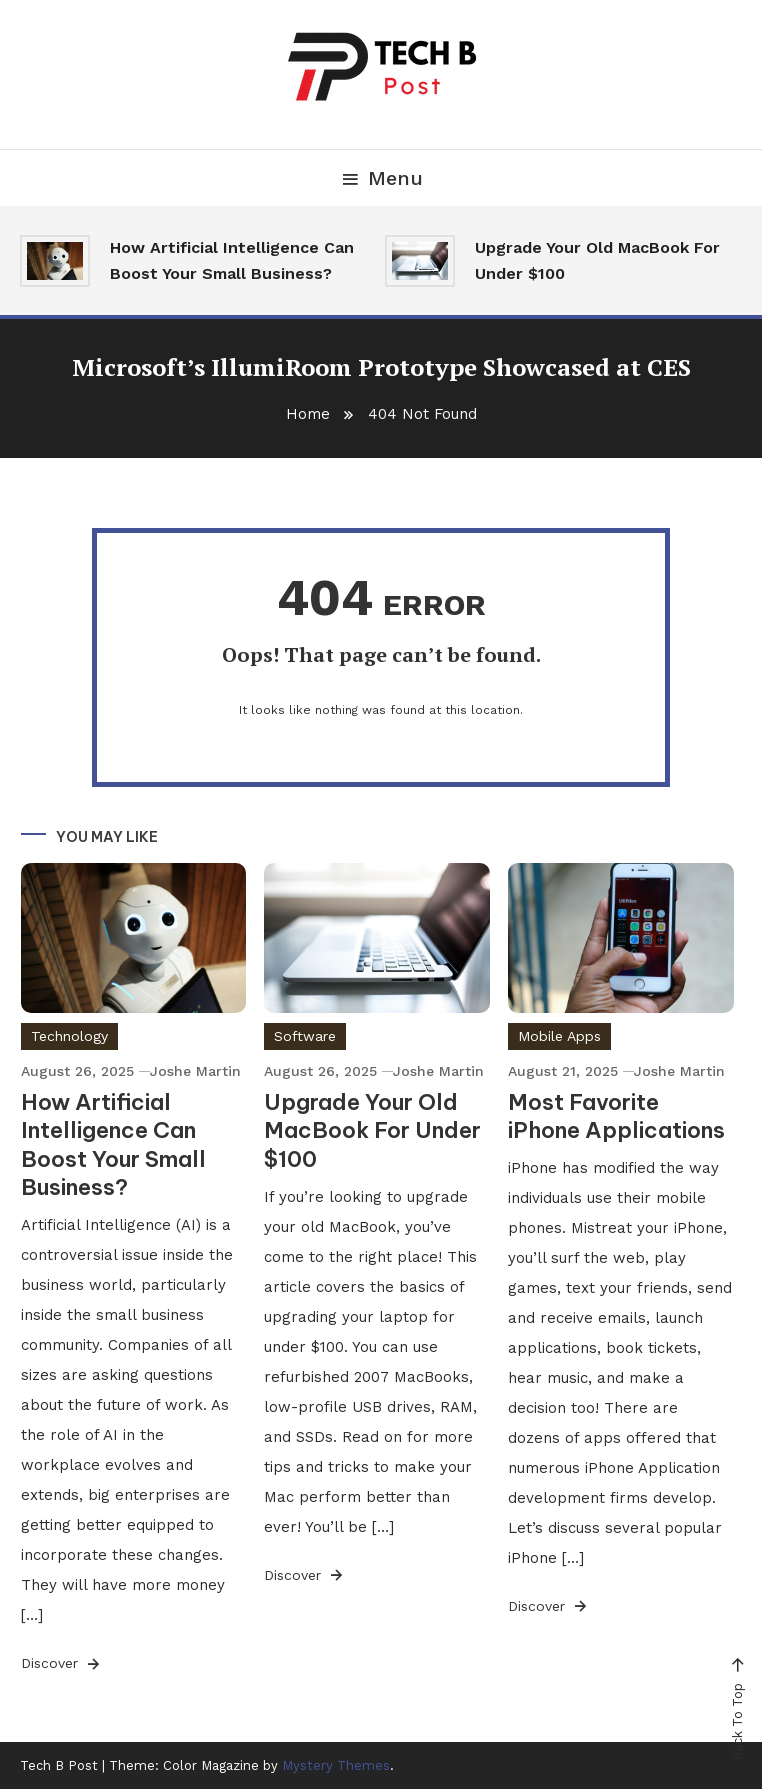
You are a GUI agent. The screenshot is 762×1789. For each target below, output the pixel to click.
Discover (62, 1664)
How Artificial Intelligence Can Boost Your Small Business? (232, 260)
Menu (381, 178)
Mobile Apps (559, 1036)
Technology (69, 1036)
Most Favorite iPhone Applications (616, 1116)
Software (305, 1036)
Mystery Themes (336, 1765)
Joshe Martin (195, 1071)
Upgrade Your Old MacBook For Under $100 (597, 260)
